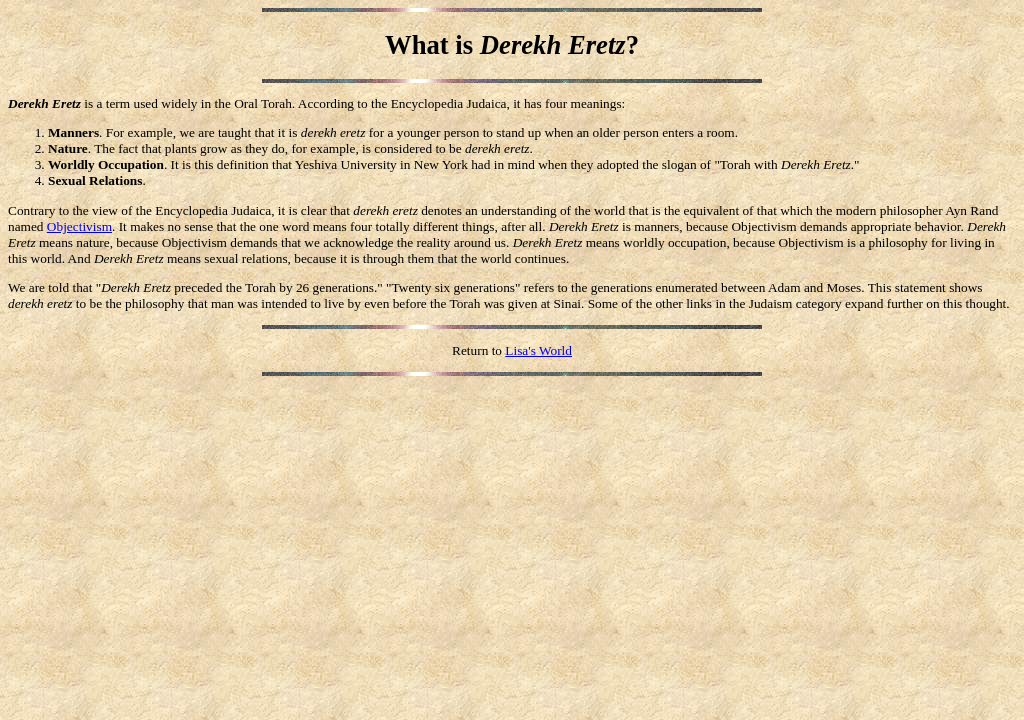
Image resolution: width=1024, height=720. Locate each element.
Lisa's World (538, 350)
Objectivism (79, 226)
